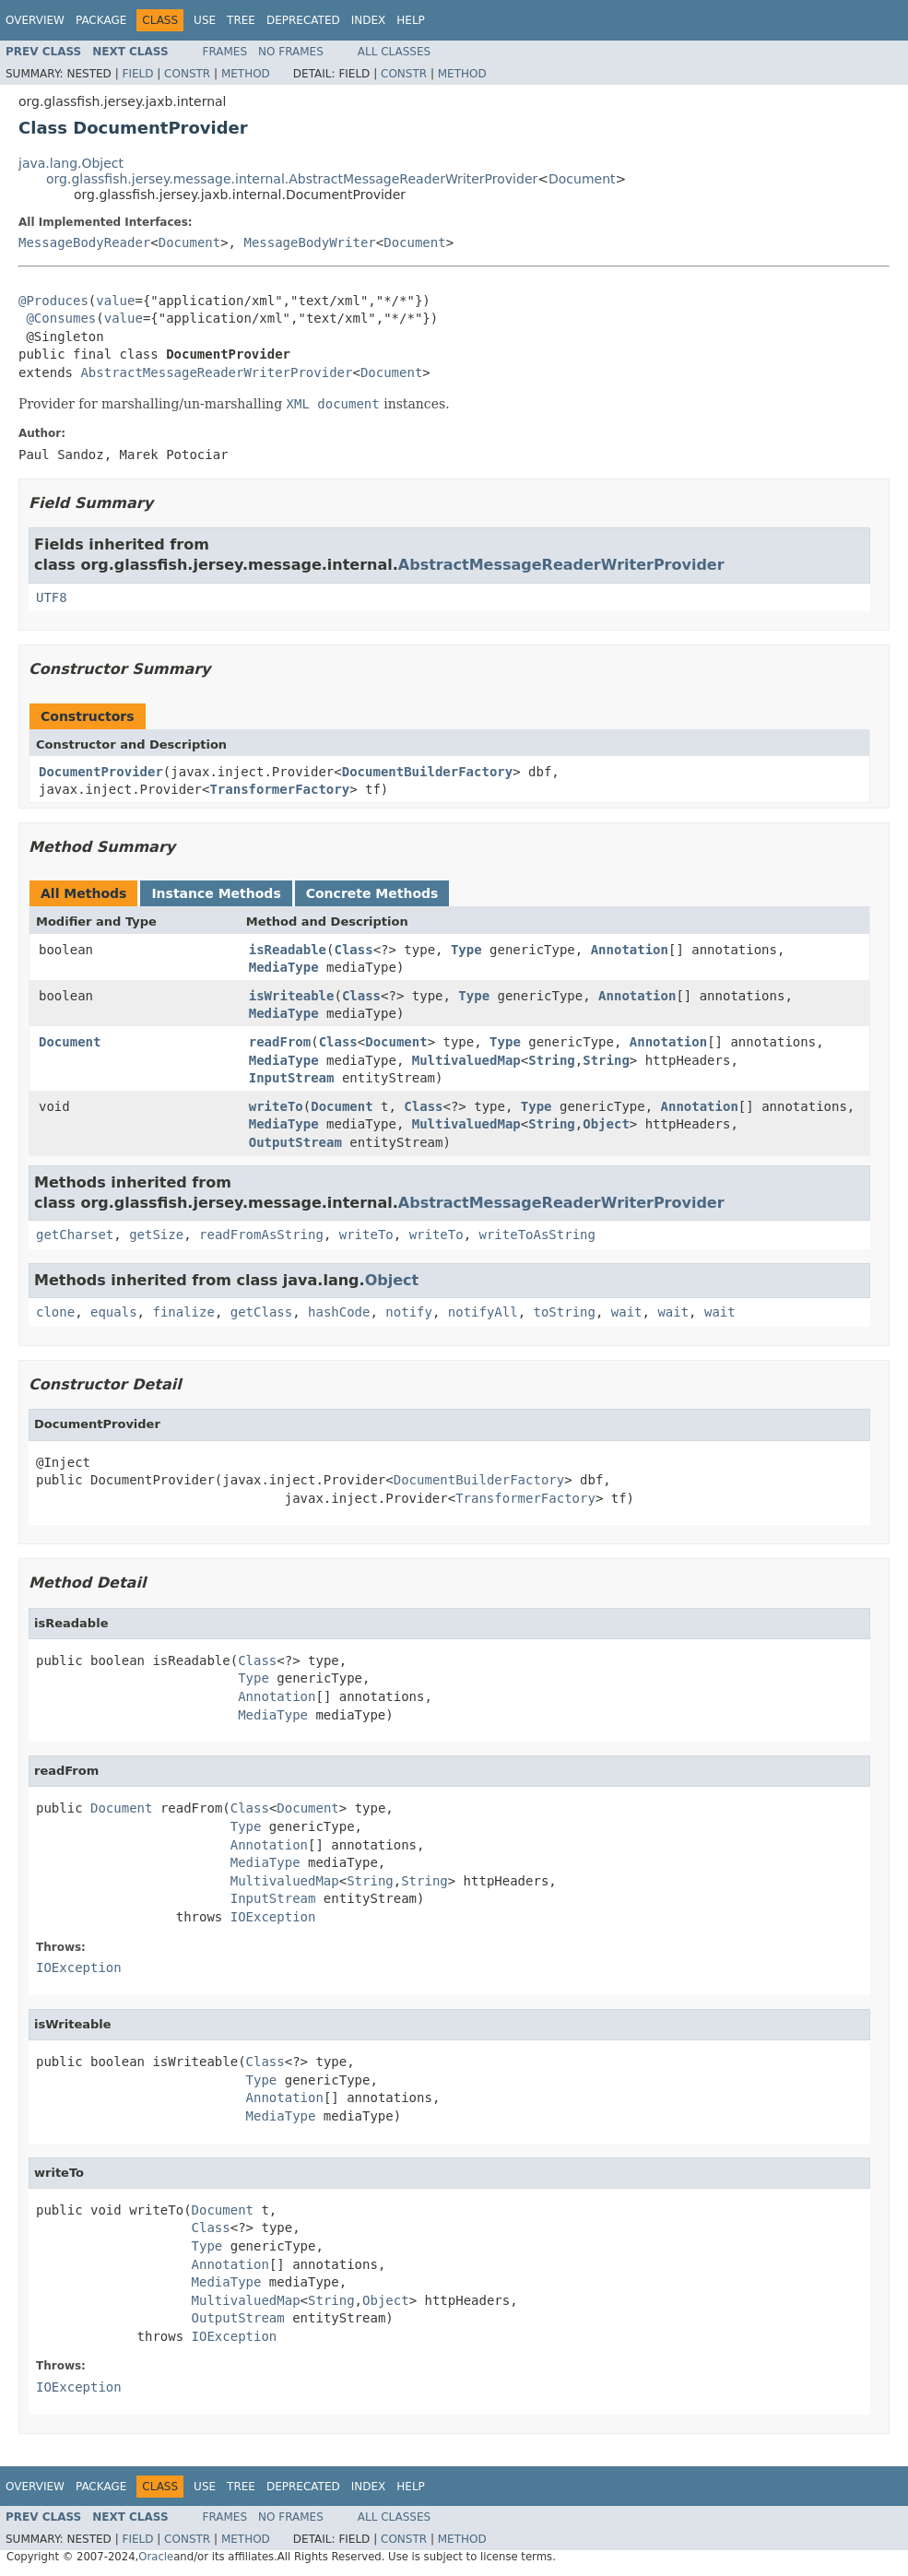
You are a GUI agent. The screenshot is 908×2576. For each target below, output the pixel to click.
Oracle (155, 2556)
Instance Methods (215, 893)
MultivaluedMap (466, 1060)
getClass (261, 1312)
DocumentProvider (101, 771)
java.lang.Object (71, 163)
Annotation (629, 949)
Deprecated (303, 20)
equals (113, 1312)
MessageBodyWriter (309, 242)
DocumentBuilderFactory (427, 771)
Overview (35, 20)
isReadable (287, 949)
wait (627, 1312)
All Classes (394, 51)
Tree (241, 20)
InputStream (292, 1077)
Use (205, 20)
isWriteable (292, 995)
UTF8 (51, 597)
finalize (183, 1312)
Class (353, 949)
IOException (273, 1916)
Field (137, 73)
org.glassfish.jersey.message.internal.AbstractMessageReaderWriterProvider (291, 178)
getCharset (74, 1234)
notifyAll (483, 1312)
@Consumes (61, 318)
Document (582, 178)
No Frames (291, 51)
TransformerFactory (279, 789)
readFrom (280, 1041)
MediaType (284, 967)
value (115, 300)
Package (101, 20)
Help (410, 20)
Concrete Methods (372, 893)
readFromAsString (261, 1234)
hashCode (339, 1312)
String (551, 1060)
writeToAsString (537, 1234)
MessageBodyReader (84, 242)
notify (408, 1312)
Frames (225, 51)
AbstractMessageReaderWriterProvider (216, 372)
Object (606, 1124)
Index (368, 20)
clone (55, 1312)
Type (466, 949)
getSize (156, 1234)
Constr (187, 73)
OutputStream (295, 1142)
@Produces (53, 300)
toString (565, 1312)
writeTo (276, 1106)
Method (245, 73)
